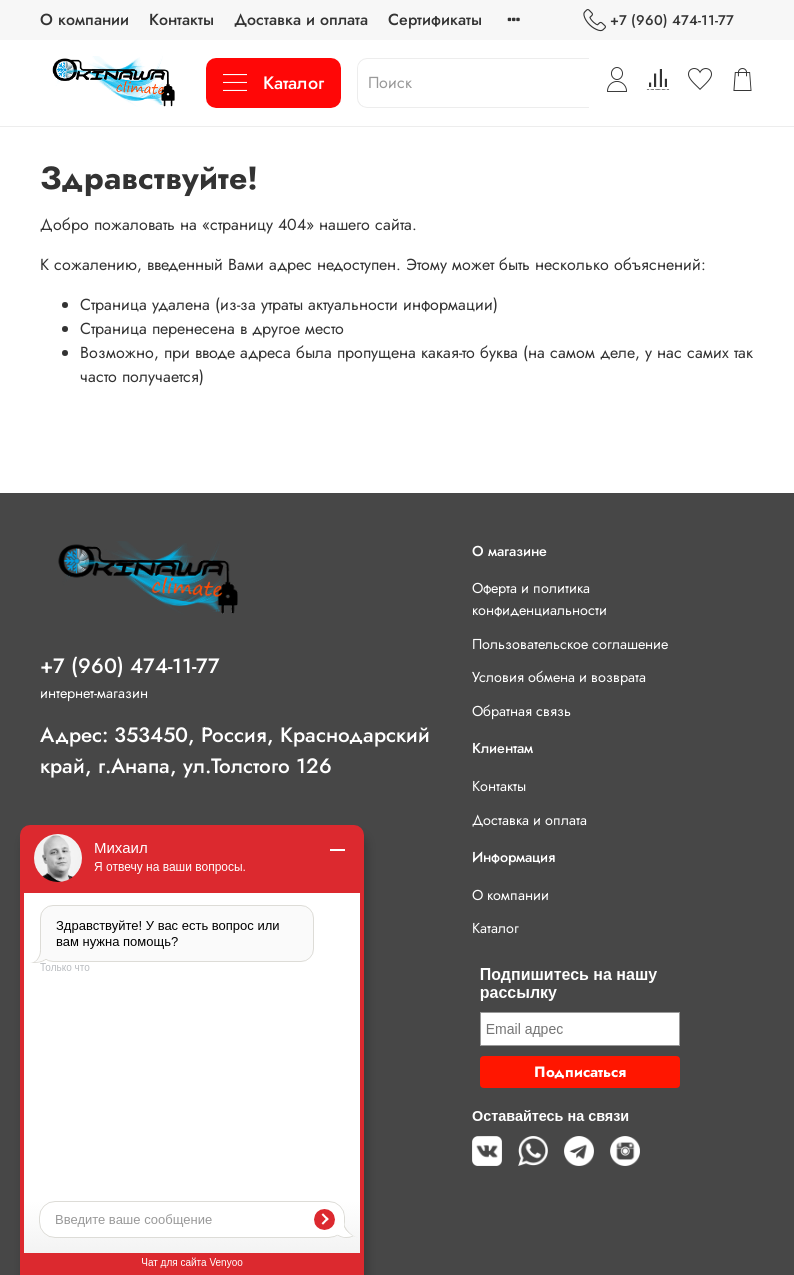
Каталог (273, 83)
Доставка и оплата (301, 19)
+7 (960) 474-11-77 (658, 20)
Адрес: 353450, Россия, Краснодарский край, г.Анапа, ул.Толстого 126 (235, 750)
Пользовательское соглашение (570, 644)
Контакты (181, 19)
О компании (84, 19)
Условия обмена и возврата (559, 677)
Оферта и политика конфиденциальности (539, 599)
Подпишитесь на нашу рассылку (568, 983)
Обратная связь (521, 711)
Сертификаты (435, 19)
